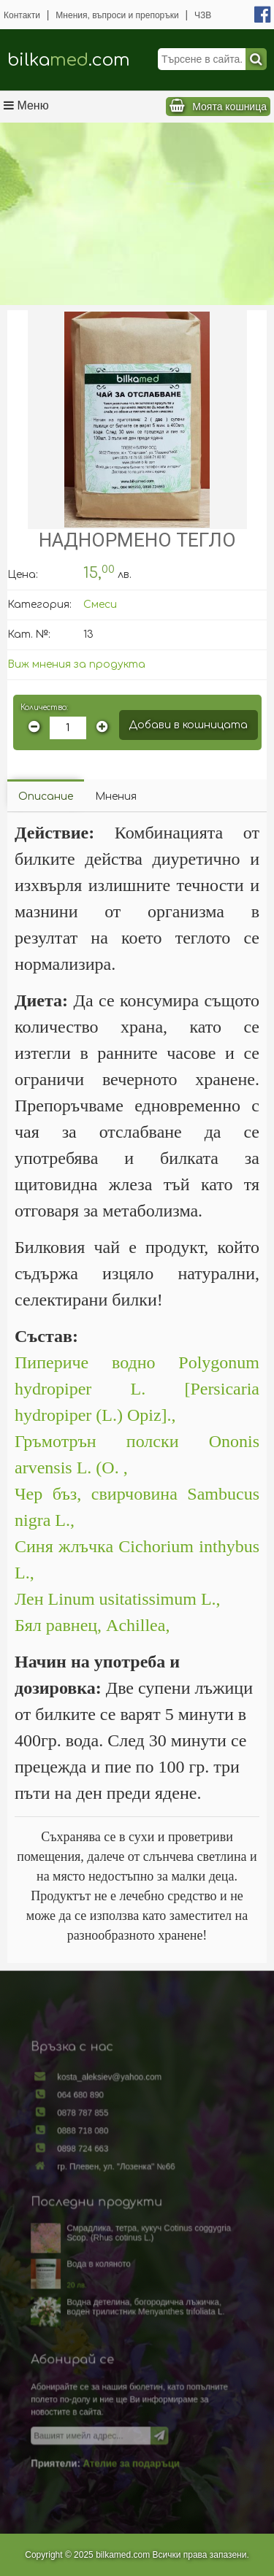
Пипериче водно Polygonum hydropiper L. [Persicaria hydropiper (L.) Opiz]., (137, 1388)
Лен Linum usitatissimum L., (120, 1598)
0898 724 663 (87, 2159)
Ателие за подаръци (132, 2447)
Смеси (100, 604)
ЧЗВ (202, 15)
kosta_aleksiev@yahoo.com (111, 2093)
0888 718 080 (87, 2142)
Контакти (22, 15)
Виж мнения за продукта (76, 664)
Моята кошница (229, 106)
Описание (45, 796)
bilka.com (68, 60)
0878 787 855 (87, 2126)
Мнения (116, 796)
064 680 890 (85, 2110)
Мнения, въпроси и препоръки (117, 15)
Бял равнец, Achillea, (92, 1625)
